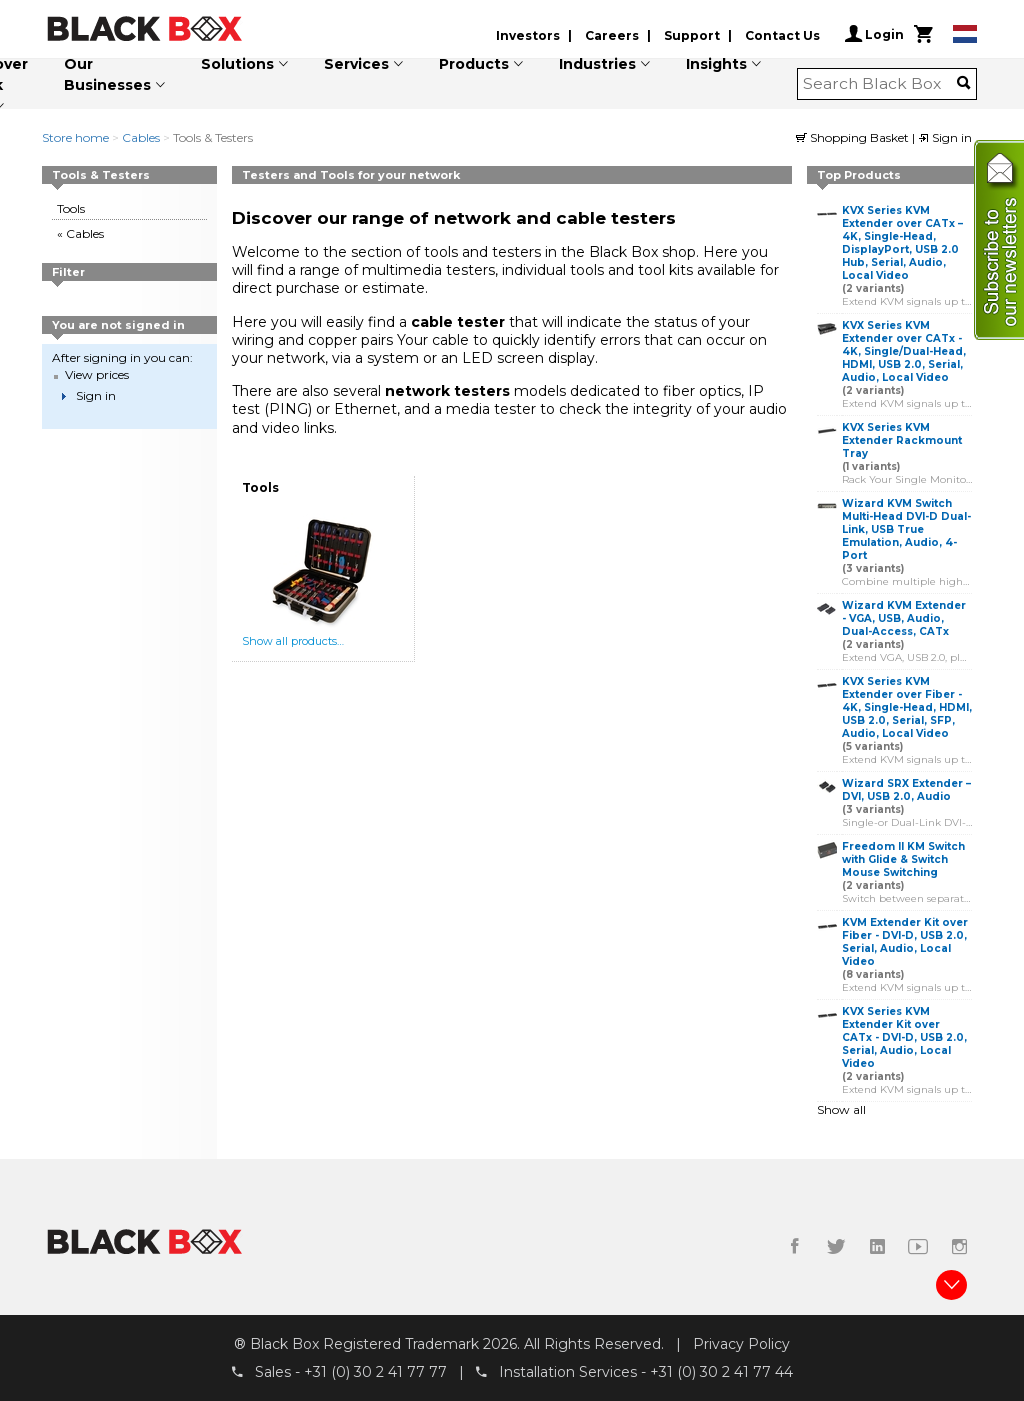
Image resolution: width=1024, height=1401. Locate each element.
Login (874, 34)
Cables (141, 137)
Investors (528, 35)
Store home (75, 137)
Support (692, 35)
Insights (716, 64)
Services (356, 64)
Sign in (945, 137)
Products (474, 64)
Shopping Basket (854, 137)
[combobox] (880, 84)
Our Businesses (107, 74)
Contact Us (782, 35)
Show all (841, 1109)
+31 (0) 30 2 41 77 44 (721, 1372)
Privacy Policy (741, 1344)
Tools (71, 208)
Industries (597, 64)
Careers (612, 35)
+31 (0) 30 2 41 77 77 (375, 1372)
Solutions (237, 64)
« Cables (80, 233)
